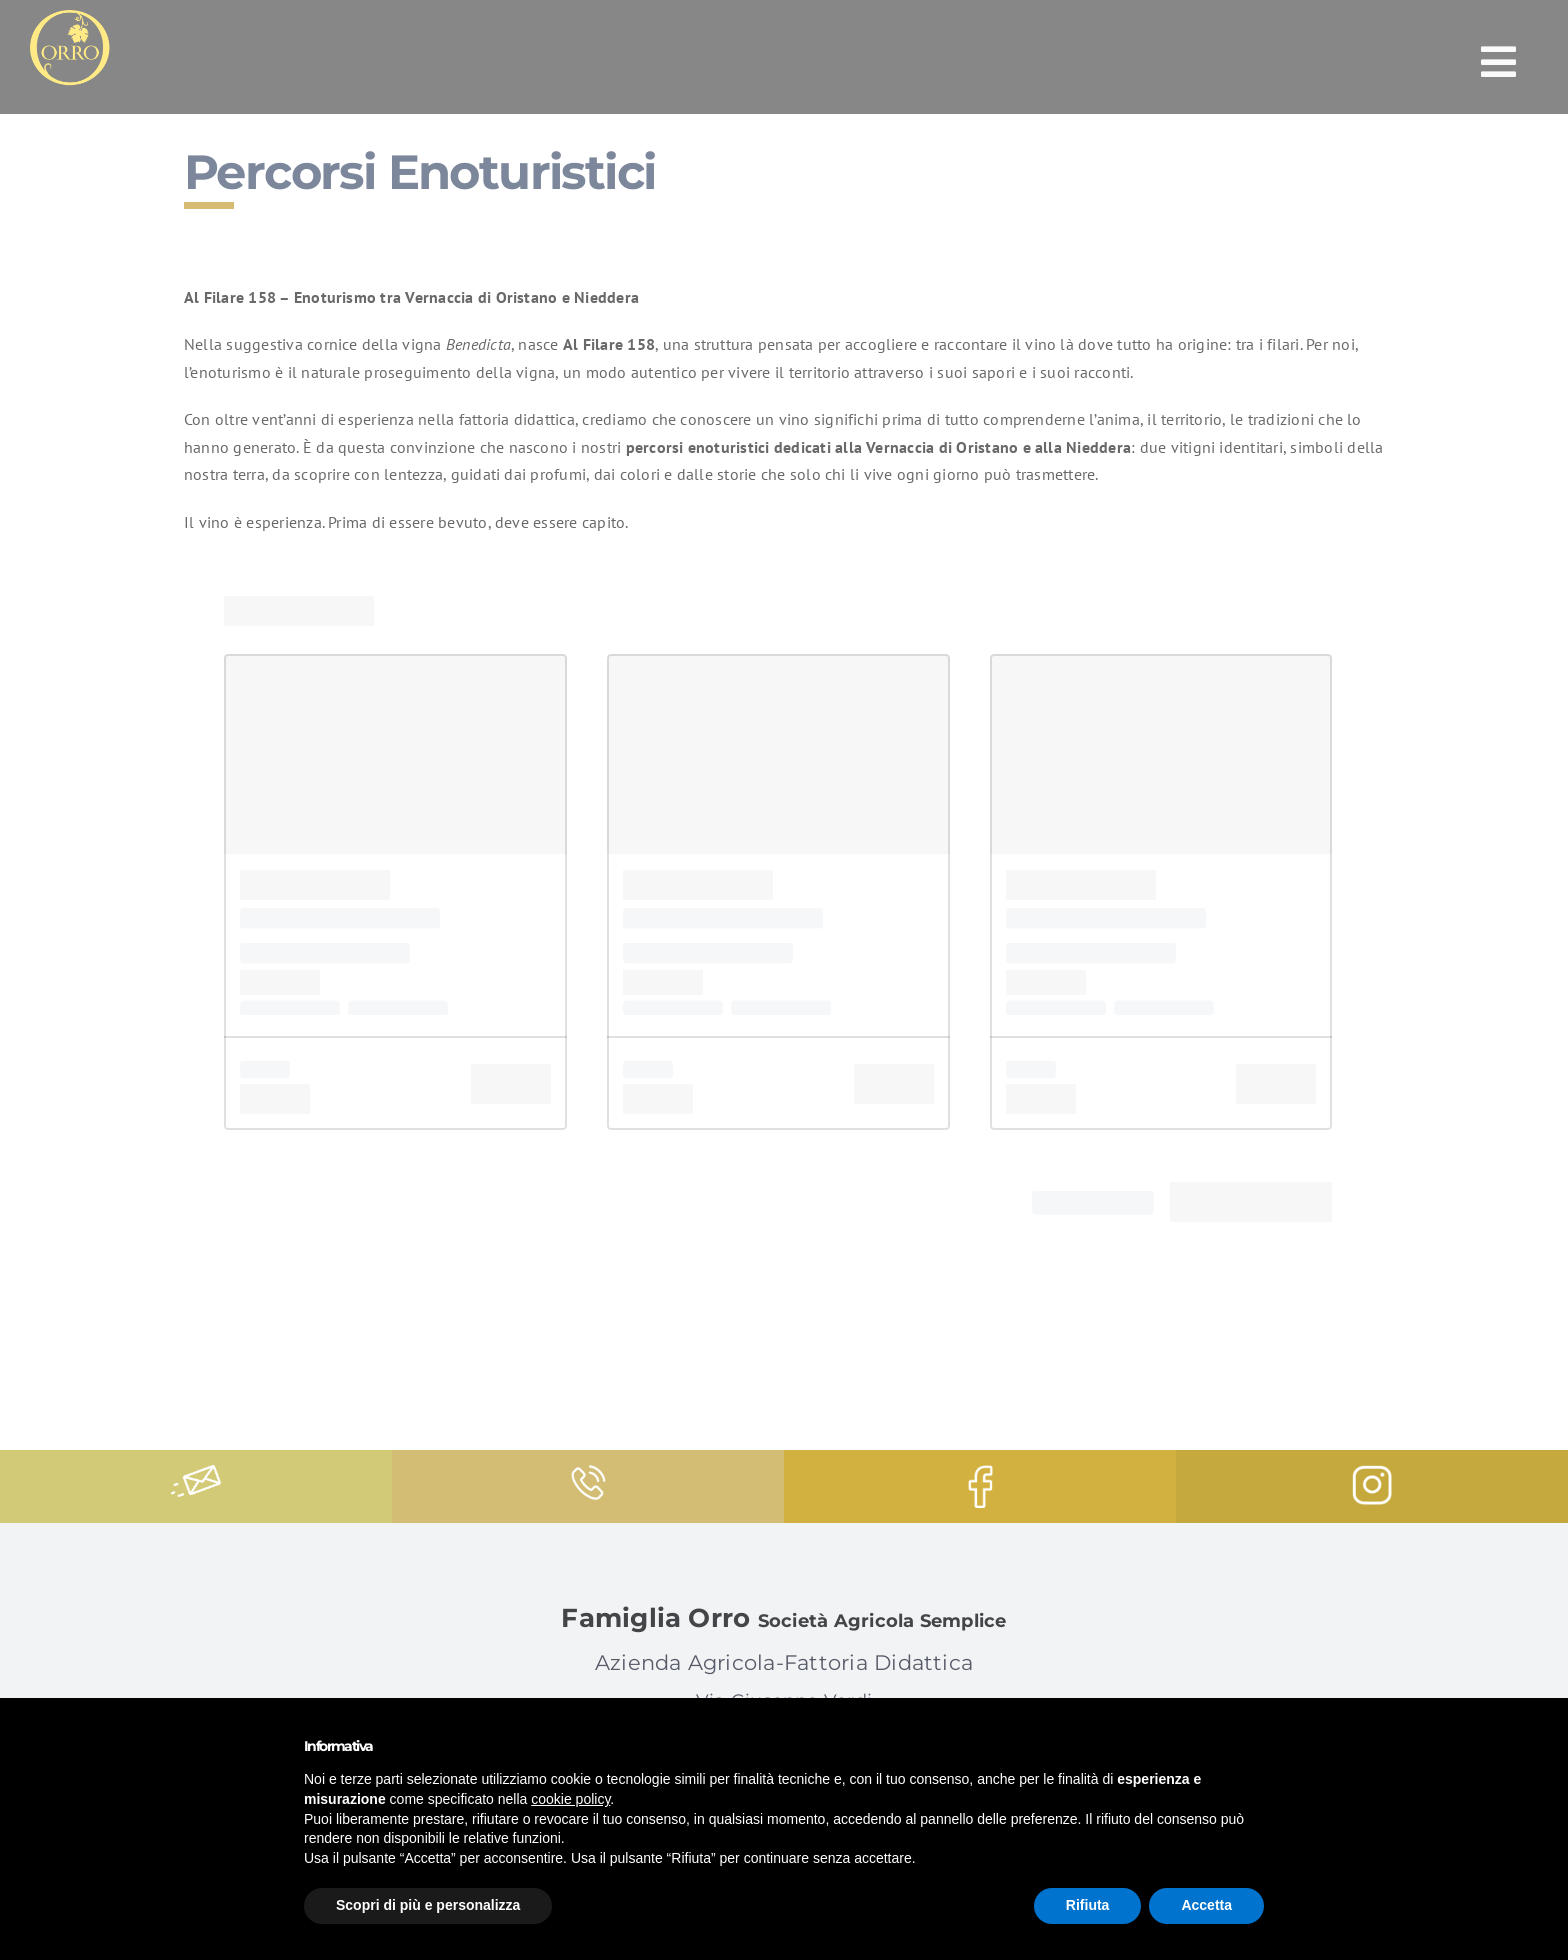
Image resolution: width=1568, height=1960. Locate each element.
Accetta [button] (1206, 1905)
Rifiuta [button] (1088, 1905)
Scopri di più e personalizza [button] (428, 1905)
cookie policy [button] (570, 1799)
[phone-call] (588, 1473)
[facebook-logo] (980, 1473)
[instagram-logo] (1372, 1473)
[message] (196, 1473)
